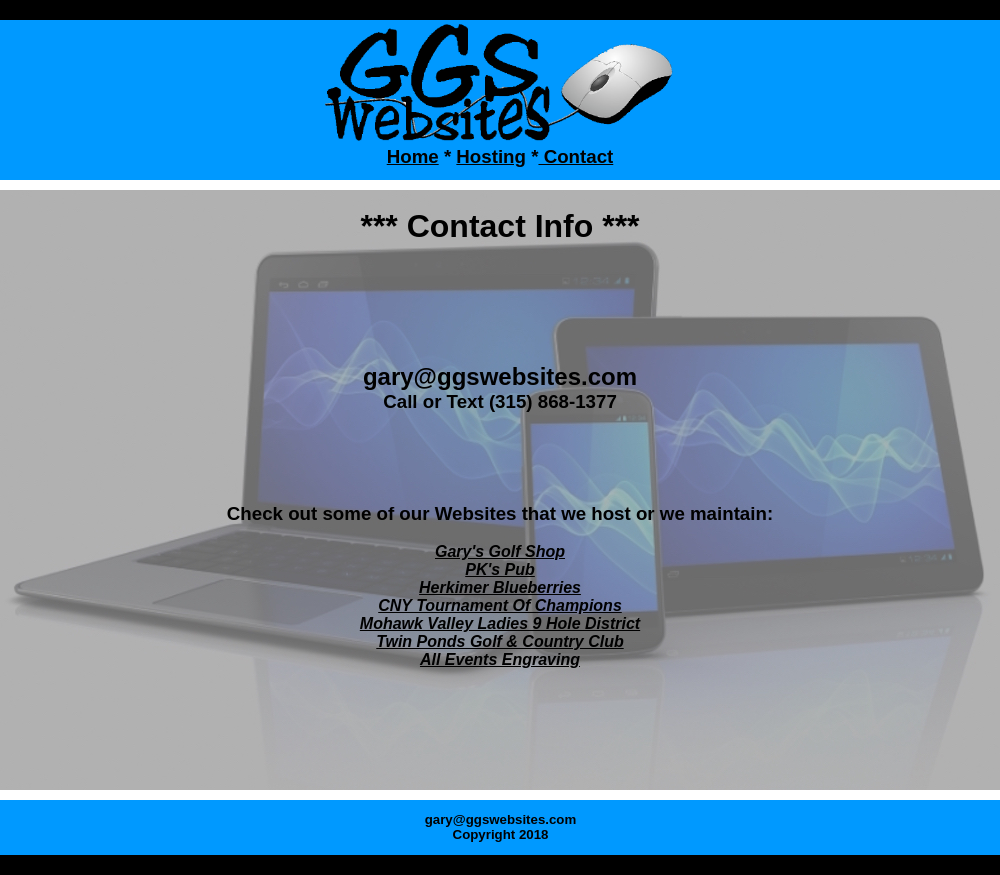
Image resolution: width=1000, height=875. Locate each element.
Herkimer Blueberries (500, 587)
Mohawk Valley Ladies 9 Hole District (500, 623)
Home (413, 156)
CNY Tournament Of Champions (500, 605)
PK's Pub (500, 569)
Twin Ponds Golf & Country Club (499, 641)
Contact (575, 156)
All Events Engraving (500, 659)
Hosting (491, 156)
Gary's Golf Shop (500, 551)
